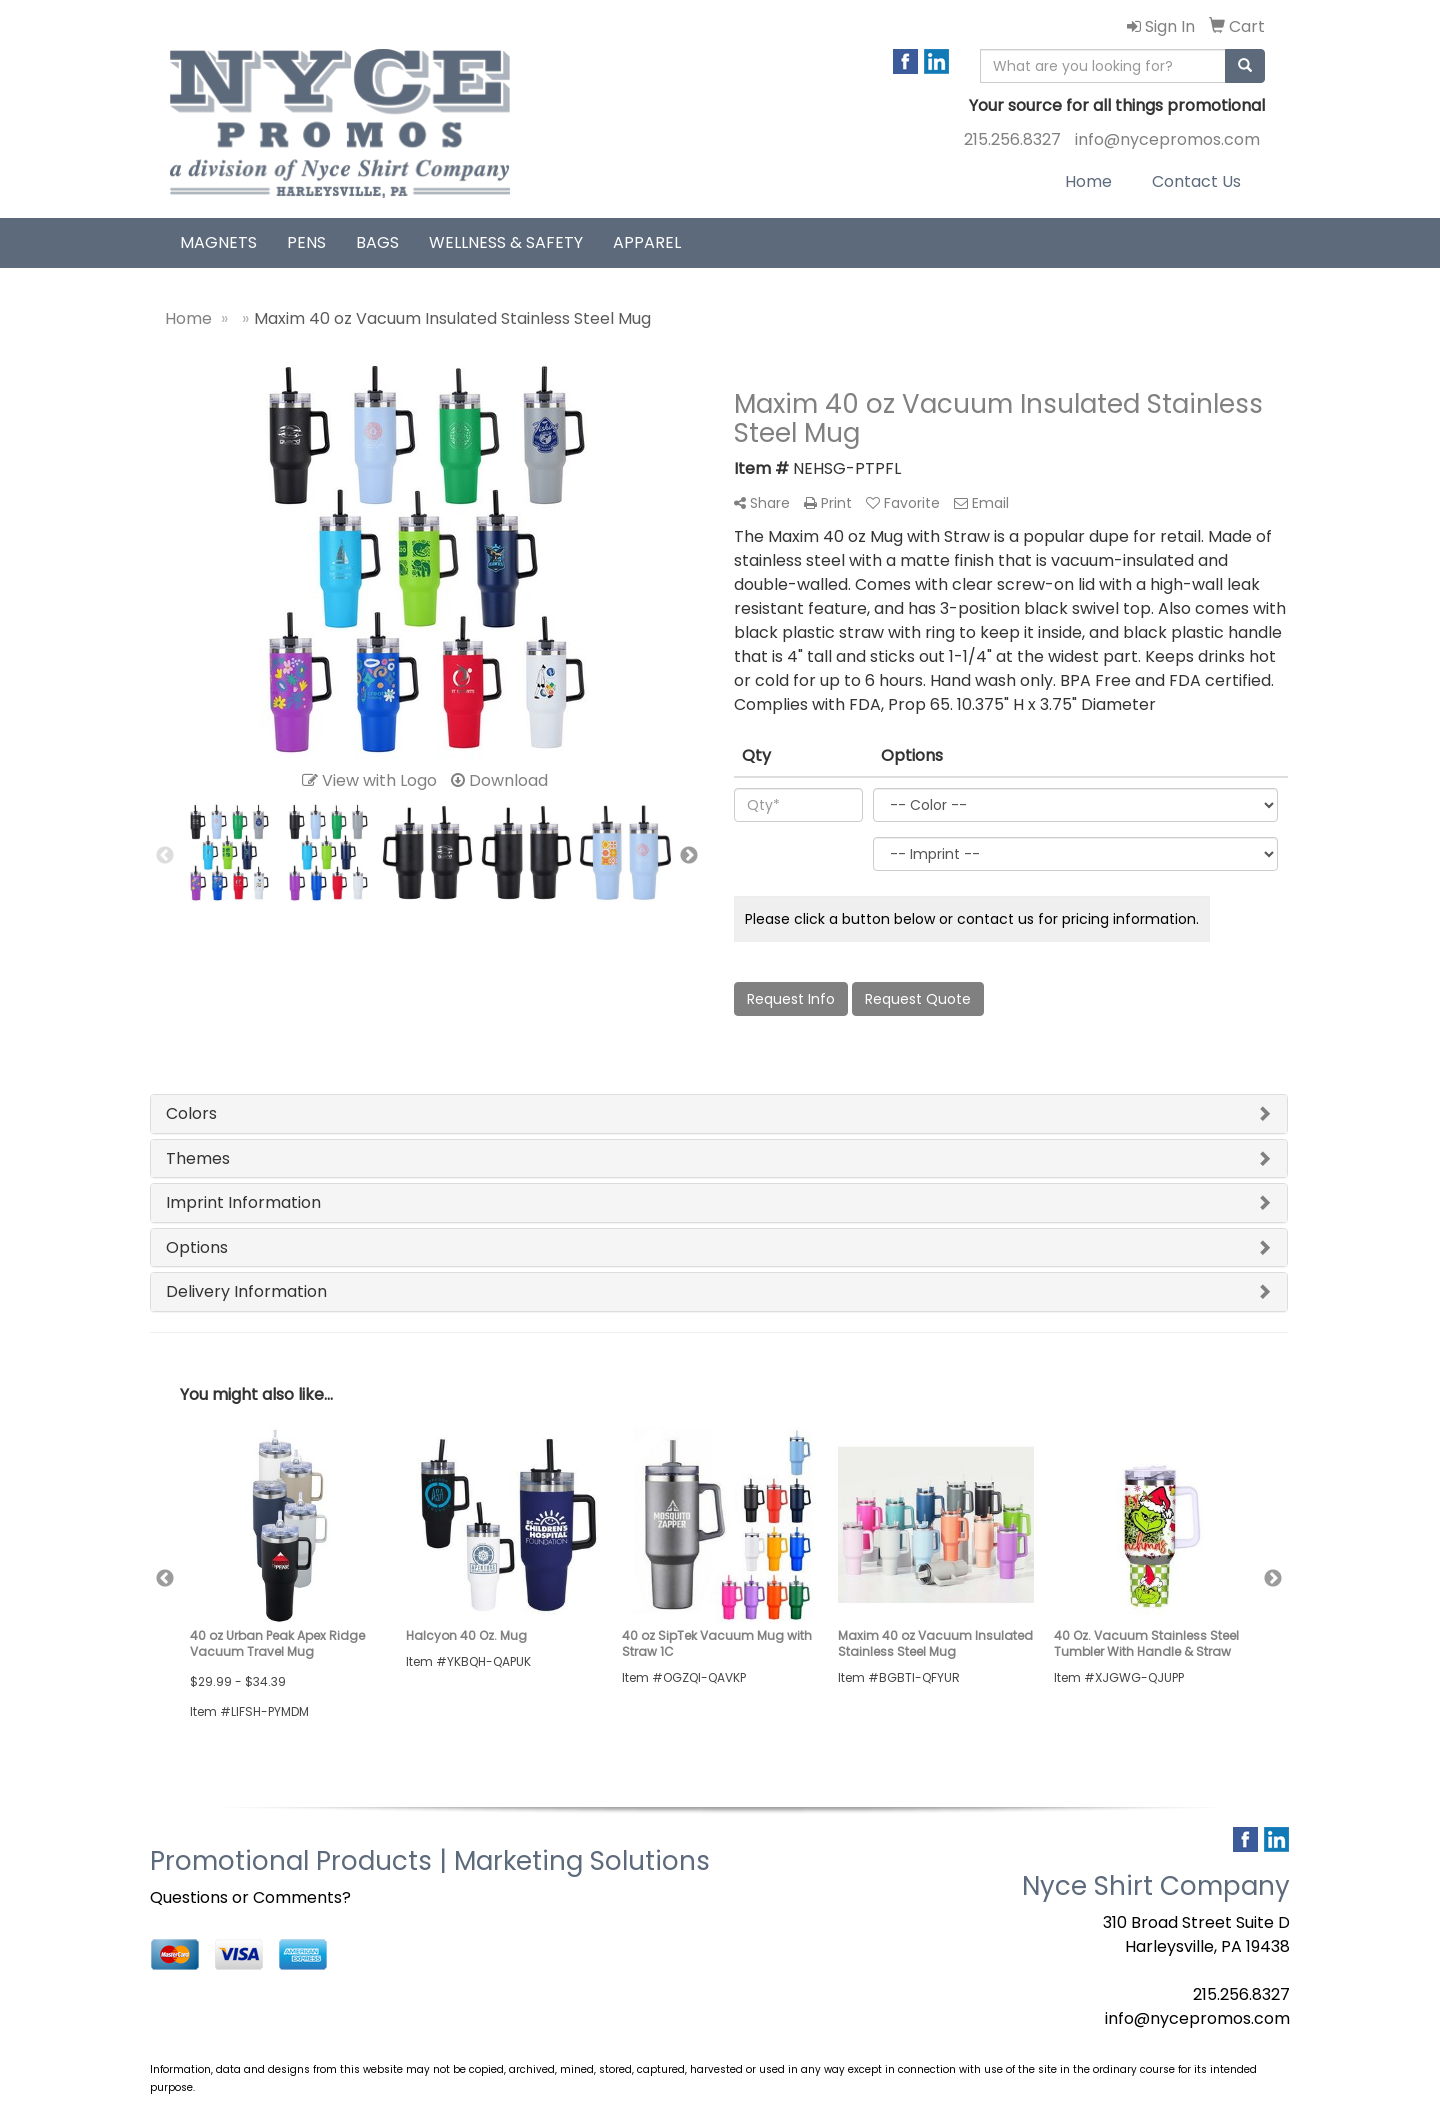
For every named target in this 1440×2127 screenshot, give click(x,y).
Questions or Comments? (250, 1897)
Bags (377, 242)
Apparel (647, 242)
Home (1088, 181)
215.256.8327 (1012, 139)
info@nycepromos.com (1167, 139)
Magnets (218, 242)
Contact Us (1196, 181)
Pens (306, 242)
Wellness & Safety (506, 242)
